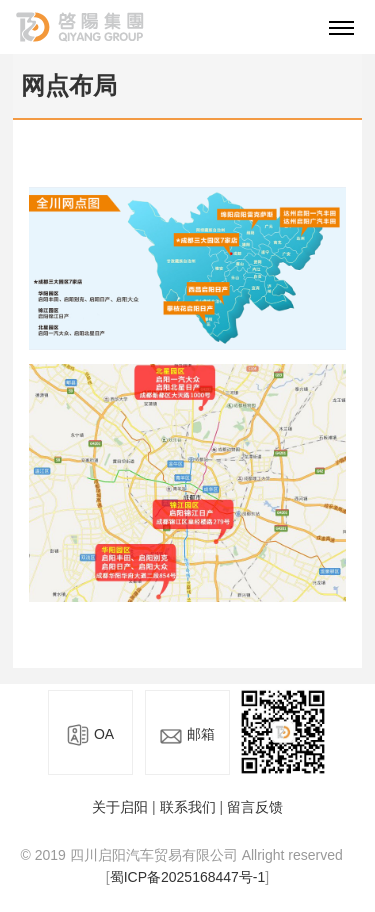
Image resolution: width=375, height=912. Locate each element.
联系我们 (188, 807)
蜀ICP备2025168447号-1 (188, 877)
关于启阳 (120, 807)
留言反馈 (255, 807)
